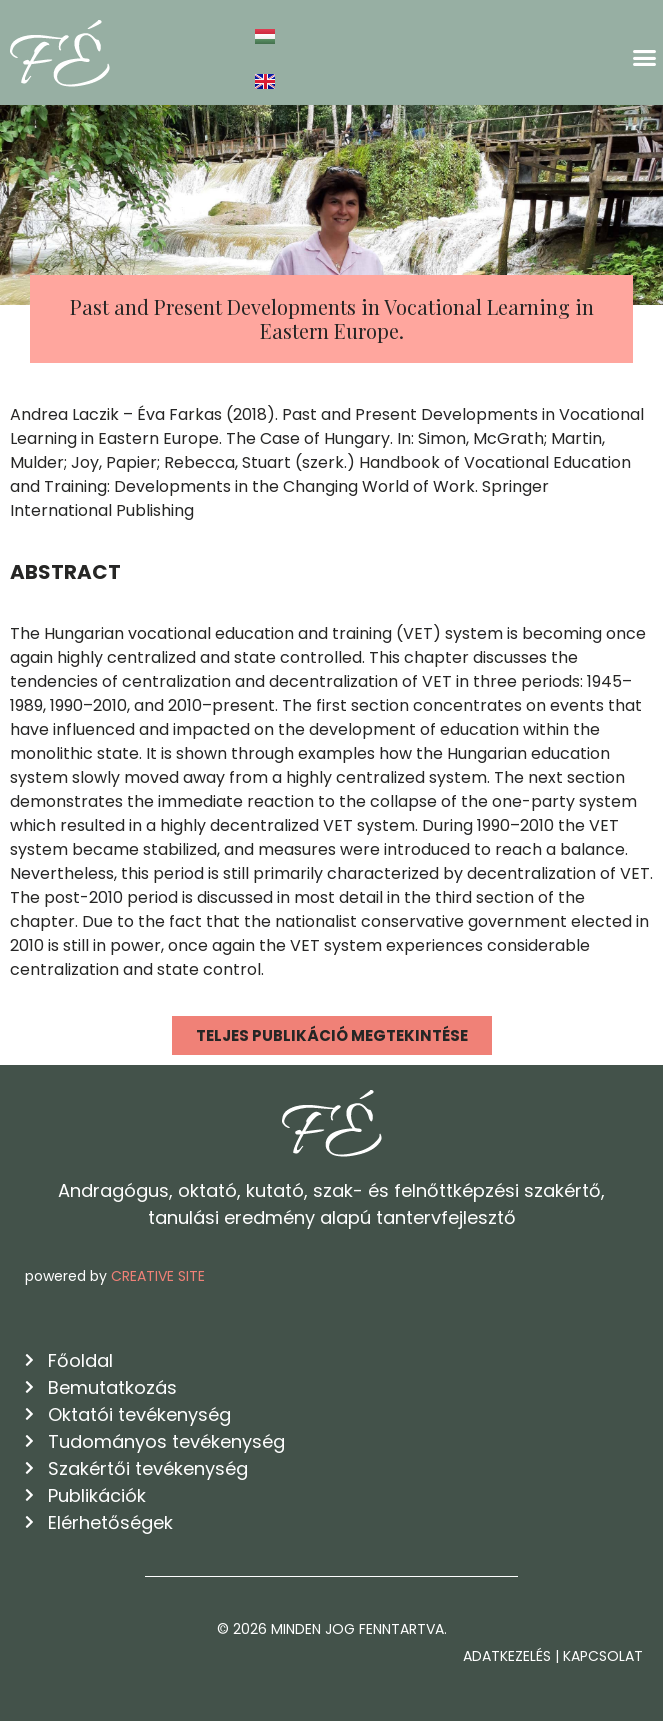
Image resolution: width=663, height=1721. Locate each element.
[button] (645, 58)
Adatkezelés (507, 1656)
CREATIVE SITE (158, 1276)
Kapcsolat (603, 1656)
